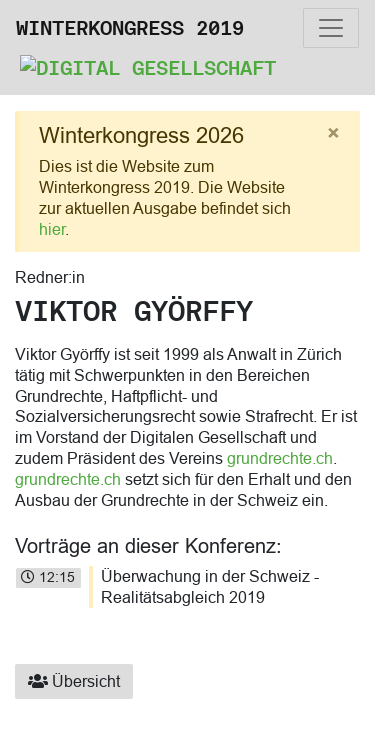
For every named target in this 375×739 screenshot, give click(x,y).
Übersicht (74, 681)
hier (52, 229)
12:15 (48, 577)
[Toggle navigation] (331, 28)
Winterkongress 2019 (130, 28)
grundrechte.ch (280, 458)
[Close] (333, 134)
